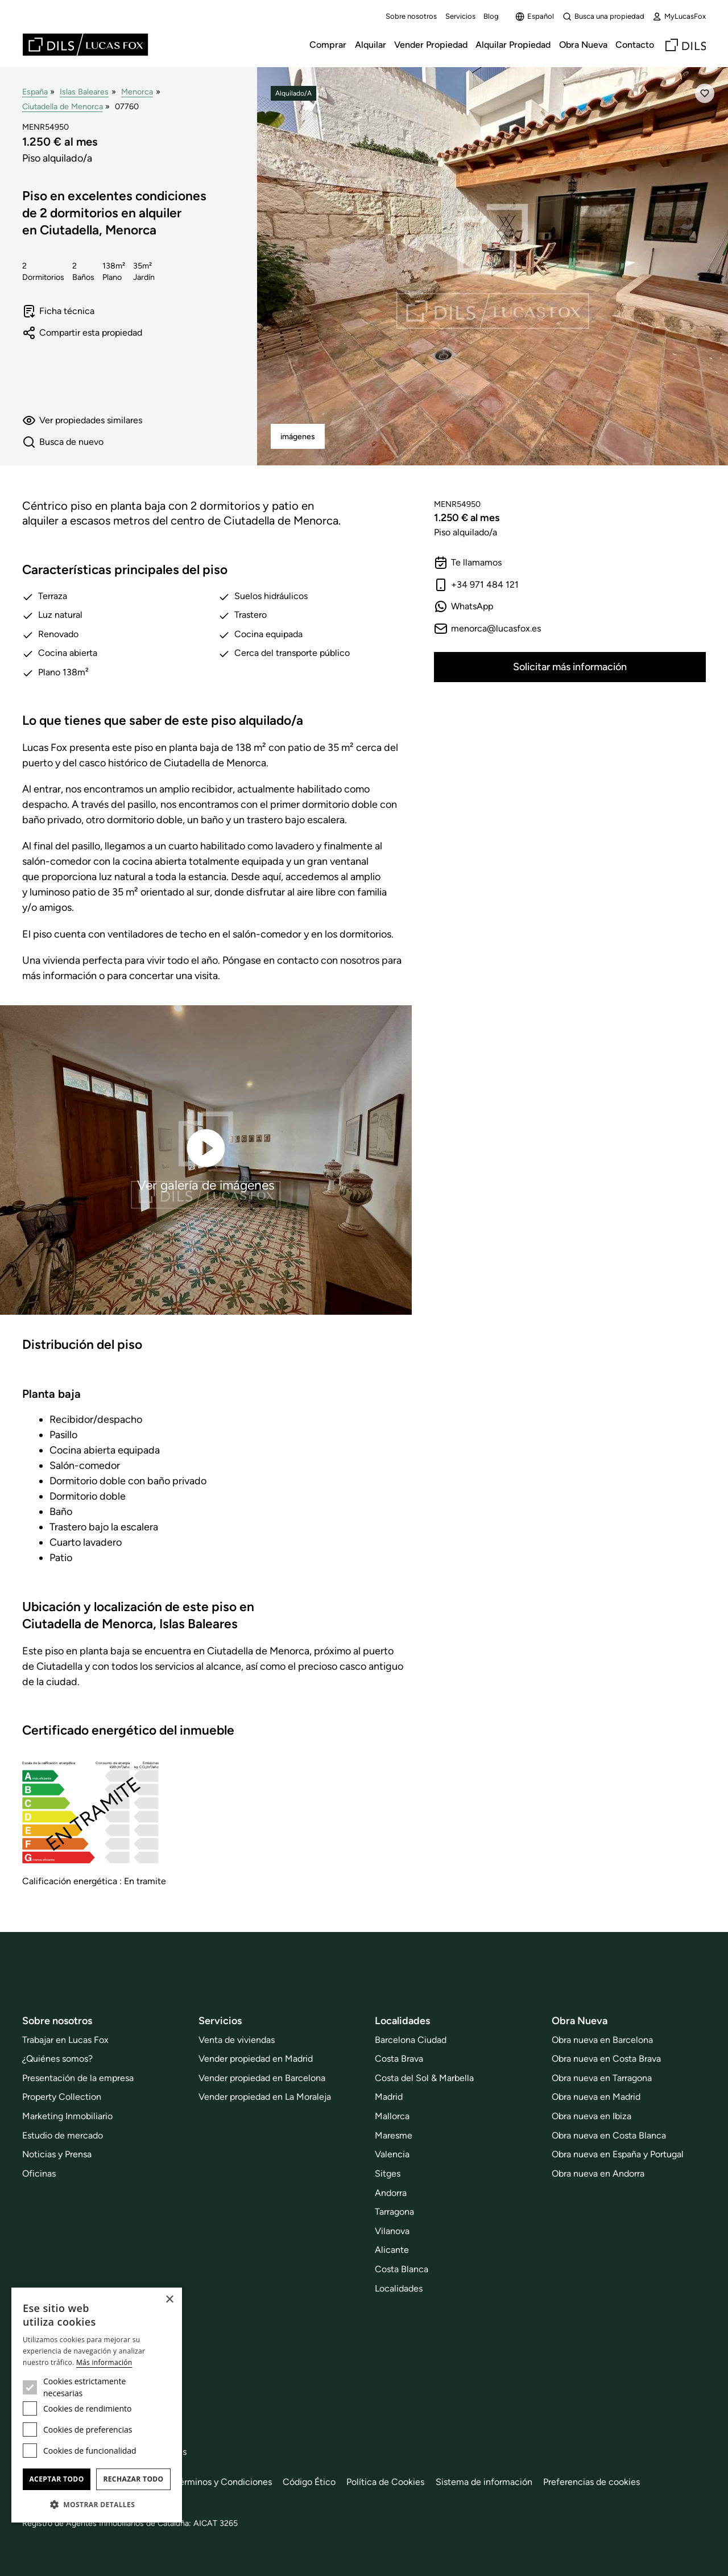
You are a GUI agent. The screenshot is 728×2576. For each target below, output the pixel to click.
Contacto (634, 44)
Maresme (393, 2135)
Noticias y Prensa (57, 2154)
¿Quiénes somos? (57, 2058)
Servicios (460, 16)
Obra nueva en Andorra (598, 2173)
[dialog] (96, 2405)
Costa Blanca (401, 2269)
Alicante (392, 2249)
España (35, 91)
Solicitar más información (570, 666)
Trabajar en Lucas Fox (65, 2039)
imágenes (297, 436)
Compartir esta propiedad (82, 333)
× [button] (169, 2300)
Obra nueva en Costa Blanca (609, 2135)
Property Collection (61, 2096)
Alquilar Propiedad (513, 44)
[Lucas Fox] (85, 44)
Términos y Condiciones (223, 2481)
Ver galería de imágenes (206, 1159)
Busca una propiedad (603, 16)
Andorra (391, 2192)
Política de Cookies (385, 2481)
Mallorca (392, 2116)
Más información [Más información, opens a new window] (104, 2362)
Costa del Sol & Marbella (424, 2078)
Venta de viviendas (236, 2039)
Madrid (389, 2096)
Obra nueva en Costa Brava (606, 2058)
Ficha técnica (58, 311)
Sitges (387, 2173)
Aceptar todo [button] (56, 2479)
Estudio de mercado (62, 2135)
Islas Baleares (84, 91)
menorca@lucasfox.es (487, 628)
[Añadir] (704, 93)
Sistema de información (484, 2481)
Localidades (399, 2288)
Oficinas (39, 2173)
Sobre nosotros (411, 16)
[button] (97, 2504)
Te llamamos (468, 562)
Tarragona (394, 2211)
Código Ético (309, 2481)
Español (534, 16)
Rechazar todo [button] (133, 2479)
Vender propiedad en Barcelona (261, 2078)
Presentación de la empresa (78, 2078)
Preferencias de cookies (591, 2481)
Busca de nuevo (63, 442)
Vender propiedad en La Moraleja (264, 2096)
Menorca (137, 91)
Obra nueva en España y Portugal (618, 2154)
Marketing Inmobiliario (67, 2116)
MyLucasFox (679, 16)
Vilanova (392, 2231)
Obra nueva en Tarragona (602, 2078)
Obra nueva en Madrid (596, 2096)
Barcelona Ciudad (410, 2039)
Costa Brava (399, 2058)
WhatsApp (463, 606)
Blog (491, 16)
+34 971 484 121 (476, 585)
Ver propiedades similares (82, 420)
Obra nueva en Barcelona (602, 2039)
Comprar (327, 44)
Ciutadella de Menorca (62, 106)
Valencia (392, 2154)
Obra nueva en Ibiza (591, 2116)
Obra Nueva (583, 44)
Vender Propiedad (431, 44)
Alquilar (370, 44)
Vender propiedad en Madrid (255, 2058)
